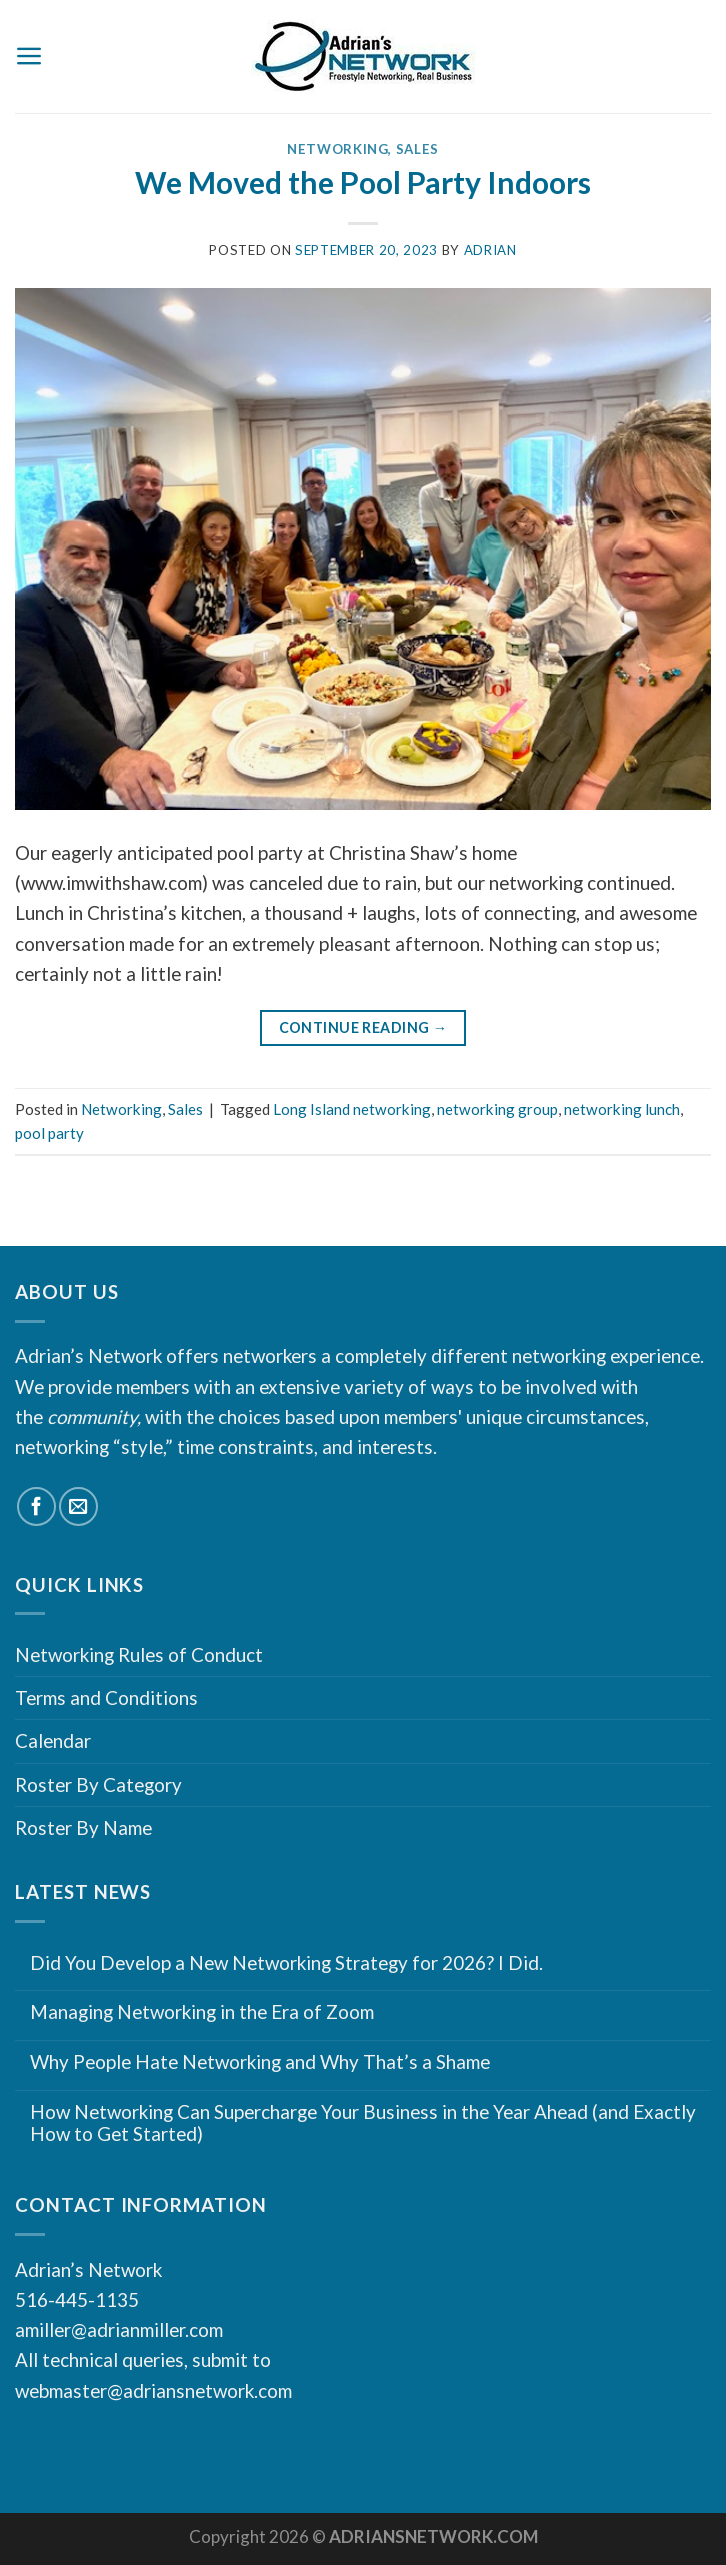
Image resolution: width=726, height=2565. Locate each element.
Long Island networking (352, 1109)
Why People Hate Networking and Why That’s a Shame (260, 2062)
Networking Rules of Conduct (139, 1654)
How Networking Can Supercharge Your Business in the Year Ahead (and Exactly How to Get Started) (363, 2123)
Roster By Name (83, 1827)
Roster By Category (98, 1784)
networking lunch (622, 1109)
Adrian (490, 250)
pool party (49, 1133)
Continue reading (363, 1028)
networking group (497, 1109)
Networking (338, 149)
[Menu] (29, 56)
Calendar (53, 1740)
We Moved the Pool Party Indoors (363, 182)
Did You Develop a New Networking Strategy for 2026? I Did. (286, 1963)
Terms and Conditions (106, 1697)
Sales (417, 149)
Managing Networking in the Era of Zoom (202, 2012)
